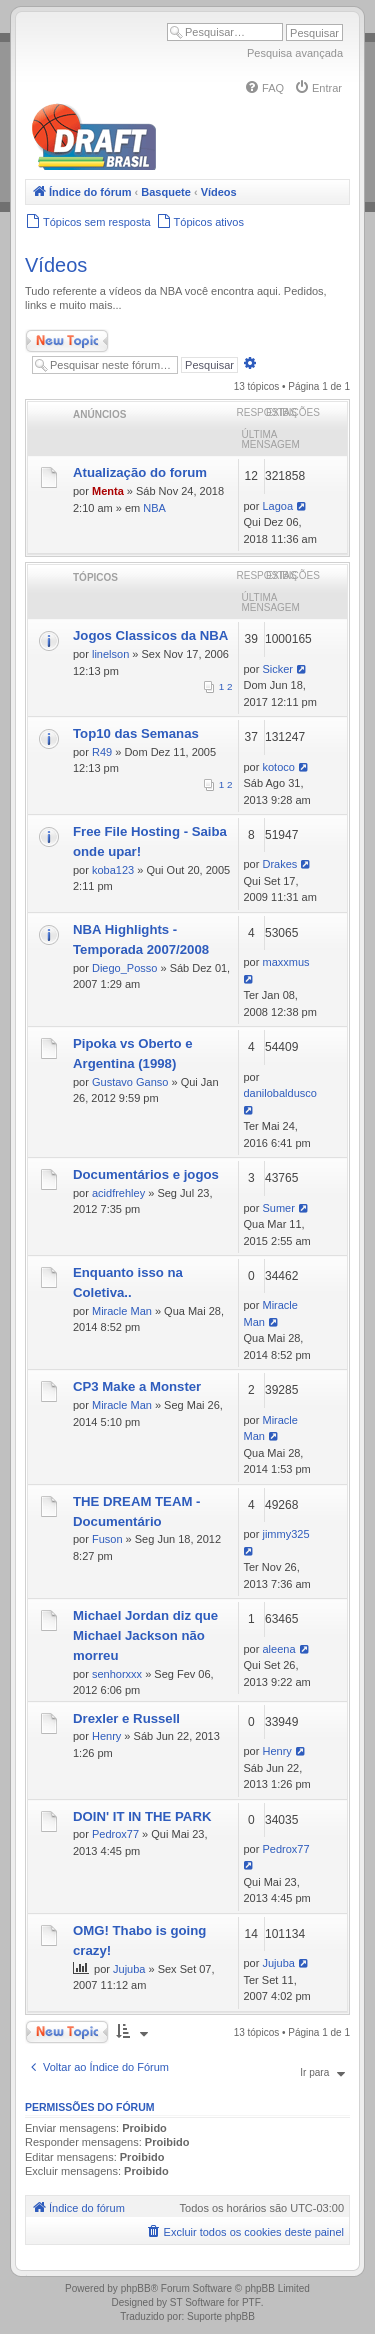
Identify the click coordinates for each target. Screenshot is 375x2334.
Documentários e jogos (146, 1174)
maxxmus (285, 962)
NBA (154, 508)
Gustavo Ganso (130, 1082)
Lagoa (277, 506)
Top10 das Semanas (136, 733)
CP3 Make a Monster (137, 1386)
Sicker (277, 669)
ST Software (197, 2302)
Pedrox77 (115, 1834)
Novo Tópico (67, 341)
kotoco (278, 767)
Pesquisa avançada (295, 53)
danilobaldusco (280, 1093)
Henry (106, 1736)
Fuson (107, 1539)
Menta (108, 491)
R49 (102, 752)
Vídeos (56, 265)
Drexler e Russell (126, 1718)
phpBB (136, 2288)
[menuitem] (264, 88)
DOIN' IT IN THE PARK (142, 1816)
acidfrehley (118, 1193)
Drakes (279, 864)
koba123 (113, 870)
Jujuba (129, 1969)
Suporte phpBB (221, 2316)
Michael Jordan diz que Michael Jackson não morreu (145, 1635)
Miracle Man (122, 1311)
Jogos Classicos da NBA (150, 635)
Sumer (278, 1208)
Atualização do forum (140, 472)
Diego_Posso (124, 968)
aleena (278, 1649)
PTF (251, 2302)
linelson (110, 654)
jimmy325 (285, 1534)
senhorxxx (117, 1674)
